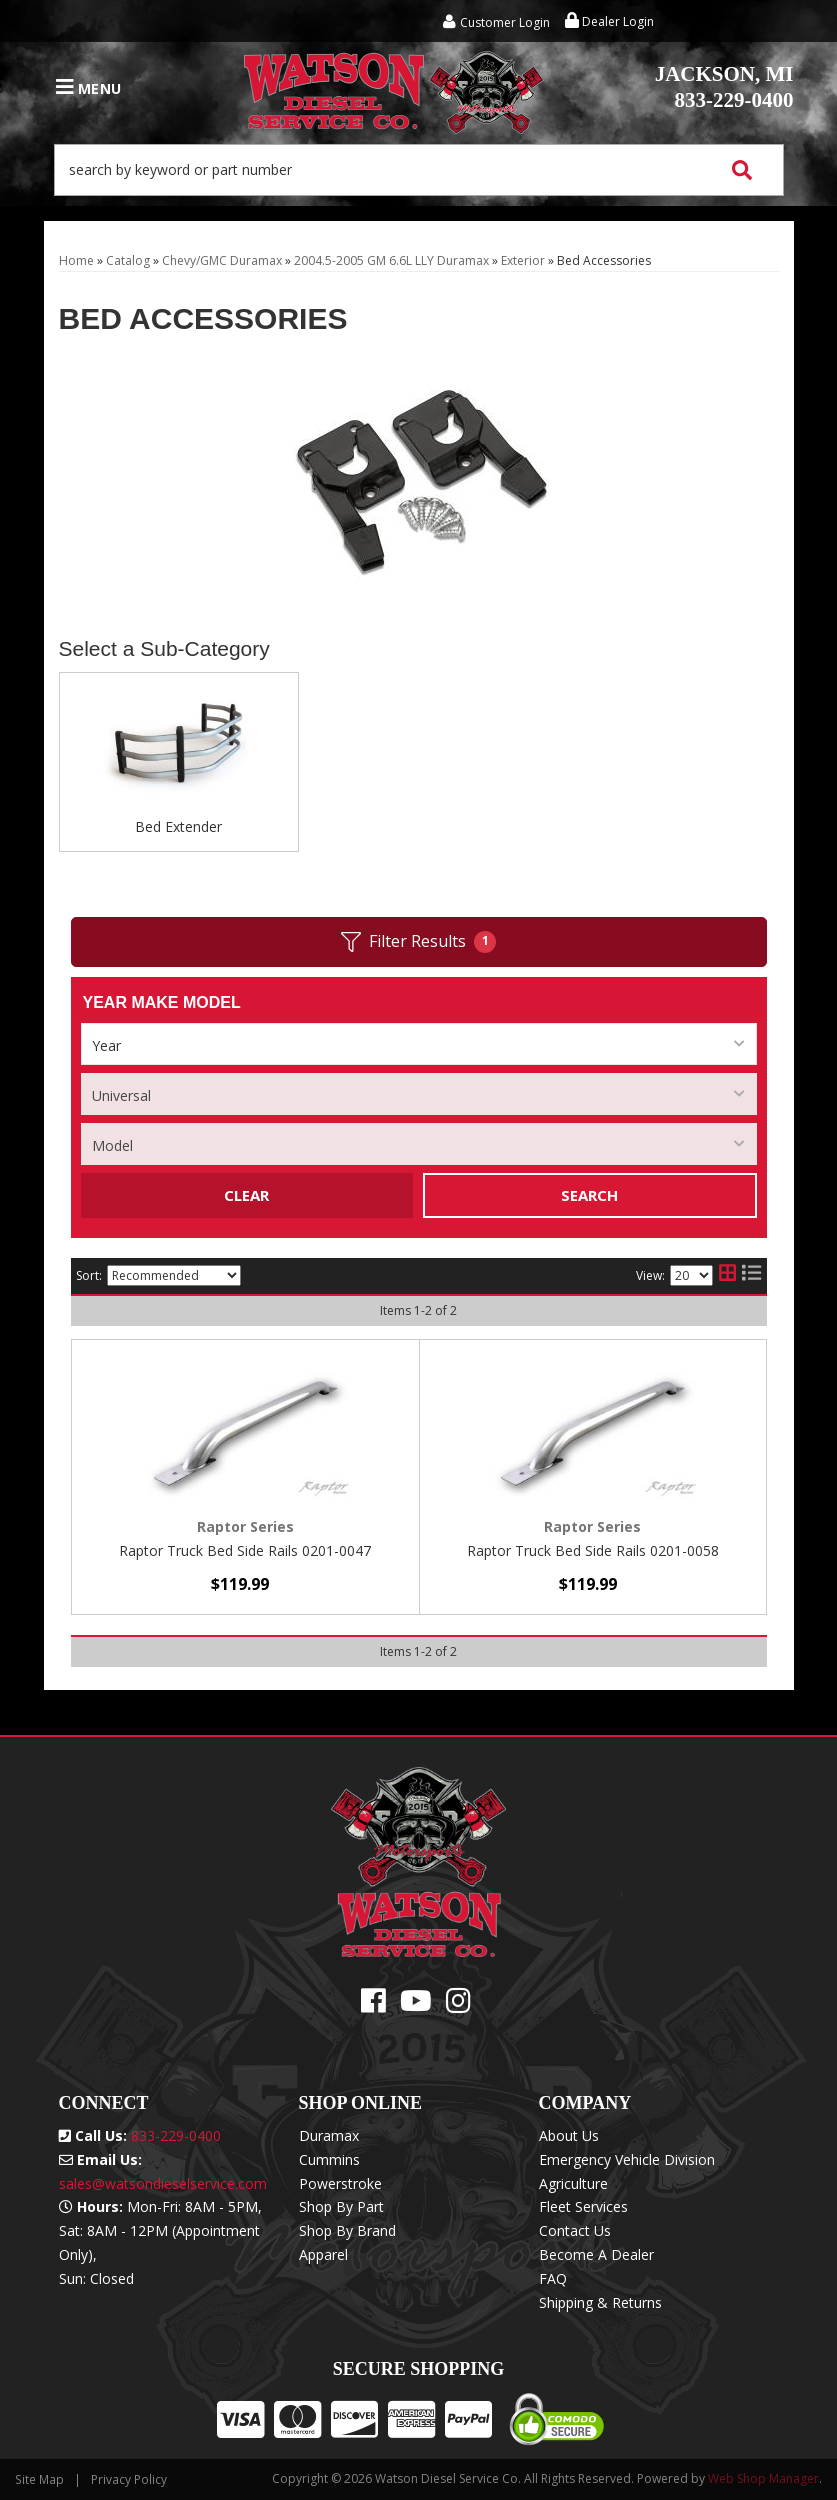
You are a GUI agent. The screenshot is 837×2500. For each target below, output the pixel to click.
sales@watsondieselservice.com (163, 2183)
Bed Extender (178, 826)
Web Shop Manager (763, 2478)
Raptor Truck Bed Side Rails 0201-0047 (245, 1550)
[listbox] (419, 1044)
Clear (246, 1195)
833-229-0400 (724, 87)
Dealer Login (609, 21)
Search (589, 1195)
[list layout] (751, 1276)
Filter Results (418, 941)
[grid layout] (727, 1276)
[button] (419, 170)
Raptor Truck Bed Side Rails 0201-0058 (593, 1550)
